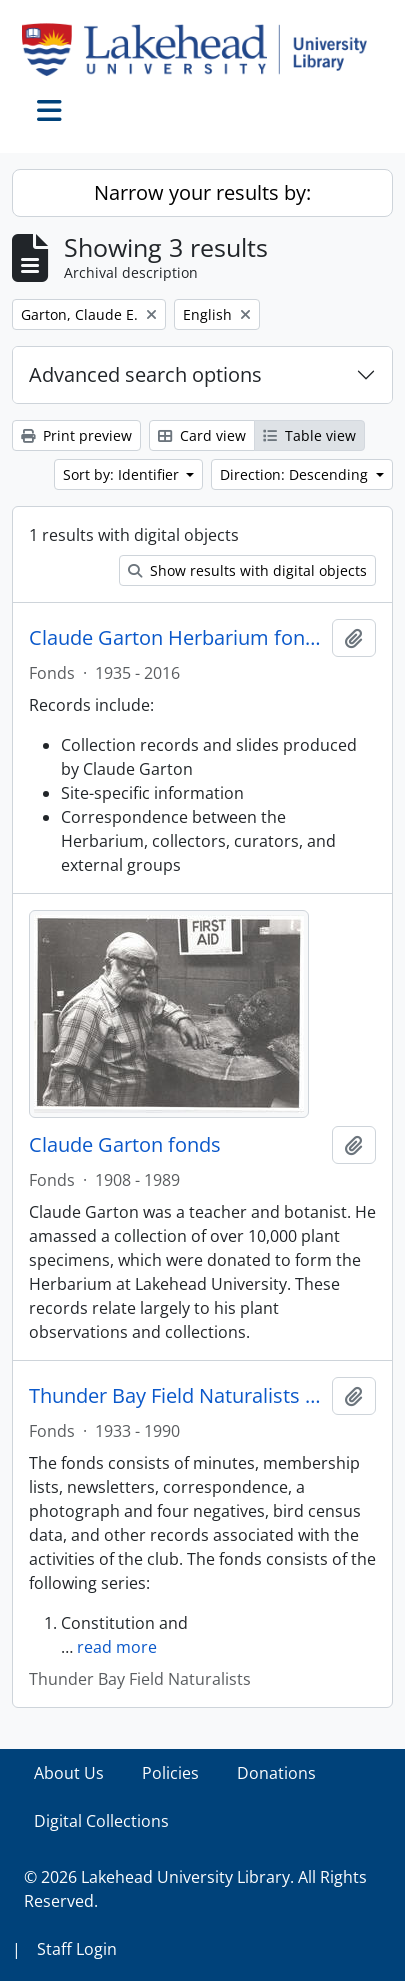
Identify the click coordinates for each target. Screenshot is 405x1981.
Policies (170, 1773)
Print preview (76, 435)
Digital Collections (101, 1821)
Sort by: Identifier (123, 474)
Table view (309, 435)
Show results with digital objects (247, 570)
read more (117, 1647)
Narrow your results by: (202, 192)
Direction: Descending (296, 474)
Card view (202, 435)
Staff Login (77, 1949)
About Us (69, 1773)
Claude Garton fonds (125, 1145)
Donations (276, 1773)
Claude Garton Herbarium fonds (176, 638)
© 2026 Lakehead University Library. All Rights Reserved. (195, 1889)
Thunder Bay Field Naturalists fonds (176, 1396)
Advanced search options (145, 374)
